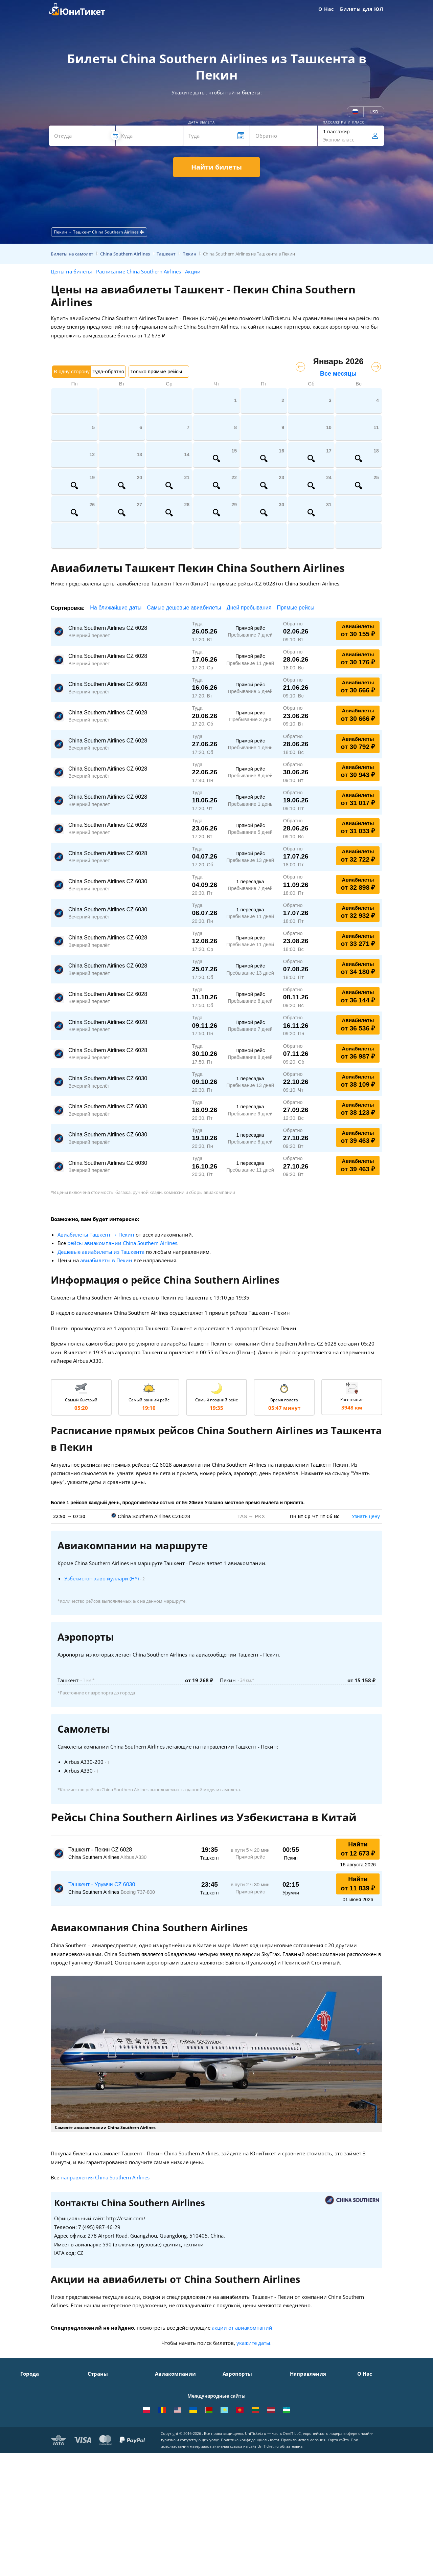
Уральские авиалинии (181, 2404)
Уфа (24, 2443)
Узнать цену (366, 1516)
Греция (96, 2453)
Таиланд (97, 2404)
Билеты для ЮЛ (361, 9)
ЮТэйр (163, 2414)
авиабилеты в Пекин (106, 1260)
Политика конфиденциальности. (250, 2530)
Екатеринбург (36, 2433)
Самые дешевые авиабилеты (184, 607)
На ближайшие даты (115, 607)
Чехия (95, 2443)
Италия (96, 2414)
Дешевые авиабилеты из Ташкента (101, 1251)
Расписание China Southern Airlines (138, 271)
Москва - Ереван (309, 2404)
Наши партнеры (376, 2433)
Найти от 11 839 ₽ (358, 1883)
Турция (96, 2394)
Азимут (163, 2423)
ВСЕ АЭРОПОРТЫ (242, 2463)
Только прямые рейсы (156, 371)
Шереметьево (239, 2394)
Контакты (368, 2394)
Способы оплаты (376, 2404)
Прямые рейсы (295, 607)
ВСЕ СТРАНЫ (102, 2463)
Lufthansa (166, 2453)
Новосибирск (35, 2423)
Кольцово (234, 2433)
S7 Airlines (167, 2394)
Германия (99, 2433)
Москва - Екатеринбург (317, 2443)
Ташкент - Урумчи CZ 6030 (101, 1884)
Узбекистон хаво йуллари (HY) (101, 1578)
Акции (193, 271)
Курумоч (233, 2453)
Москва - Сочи (306, 2384)
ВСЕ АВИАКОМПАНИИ (180, 2463)
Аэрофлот (166, 2384)
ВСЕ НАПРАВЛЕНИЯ (312, 2463)
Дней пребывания (249, 607)
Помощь (367, 2414)
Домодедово (237, 2384)
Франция (98, 2423)
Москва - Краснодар (313, 2414)
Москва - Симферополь (317, 2394)
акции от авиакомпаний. (243, 2327)
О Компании (371, 2384)
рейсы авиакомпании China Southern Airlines (122, 1243)
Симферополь (36, 2404)
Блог (362, 2453)
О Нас (326, 9)
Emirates (165, 2433)
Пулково (232, 2423)
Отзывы (366, 2423)
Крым (94, 2384)
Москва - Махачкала (313, 2453)
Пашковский (237, 2443)
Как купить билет (377, 2463)
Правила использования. (303, 2530)
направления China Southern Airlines (105, 2177)
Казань (28, 2453)
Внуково (232, 2404)
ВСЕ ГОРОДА (34, 2463)
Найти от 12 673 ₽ (358, 1849)
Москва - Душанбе (311, 2433)
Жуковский (235, 2414)
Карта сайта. (338, 2530)
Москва (29, 2384)
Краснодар (33, 2414)
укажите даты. (254, 2342)
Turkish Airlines (172, 2443)
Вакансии (368, 2443)
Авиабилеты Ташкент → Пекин (96, 1234)
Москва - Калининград (316, 2423)
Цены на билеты (71, 271)
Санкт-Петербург (40, 2394)
